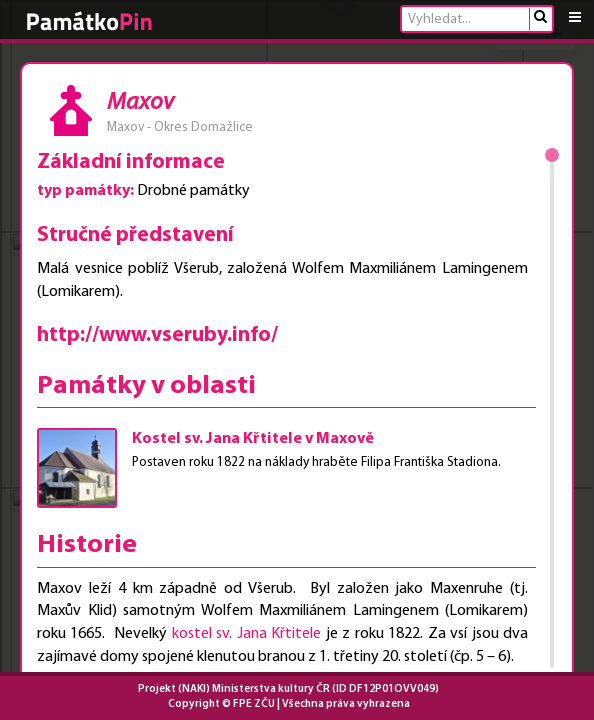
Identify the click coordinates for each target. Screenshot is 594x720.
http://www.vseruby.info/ (157, 335)
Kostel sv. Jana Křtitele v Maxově (253, 439)
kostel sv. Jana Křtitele (246, 634)
